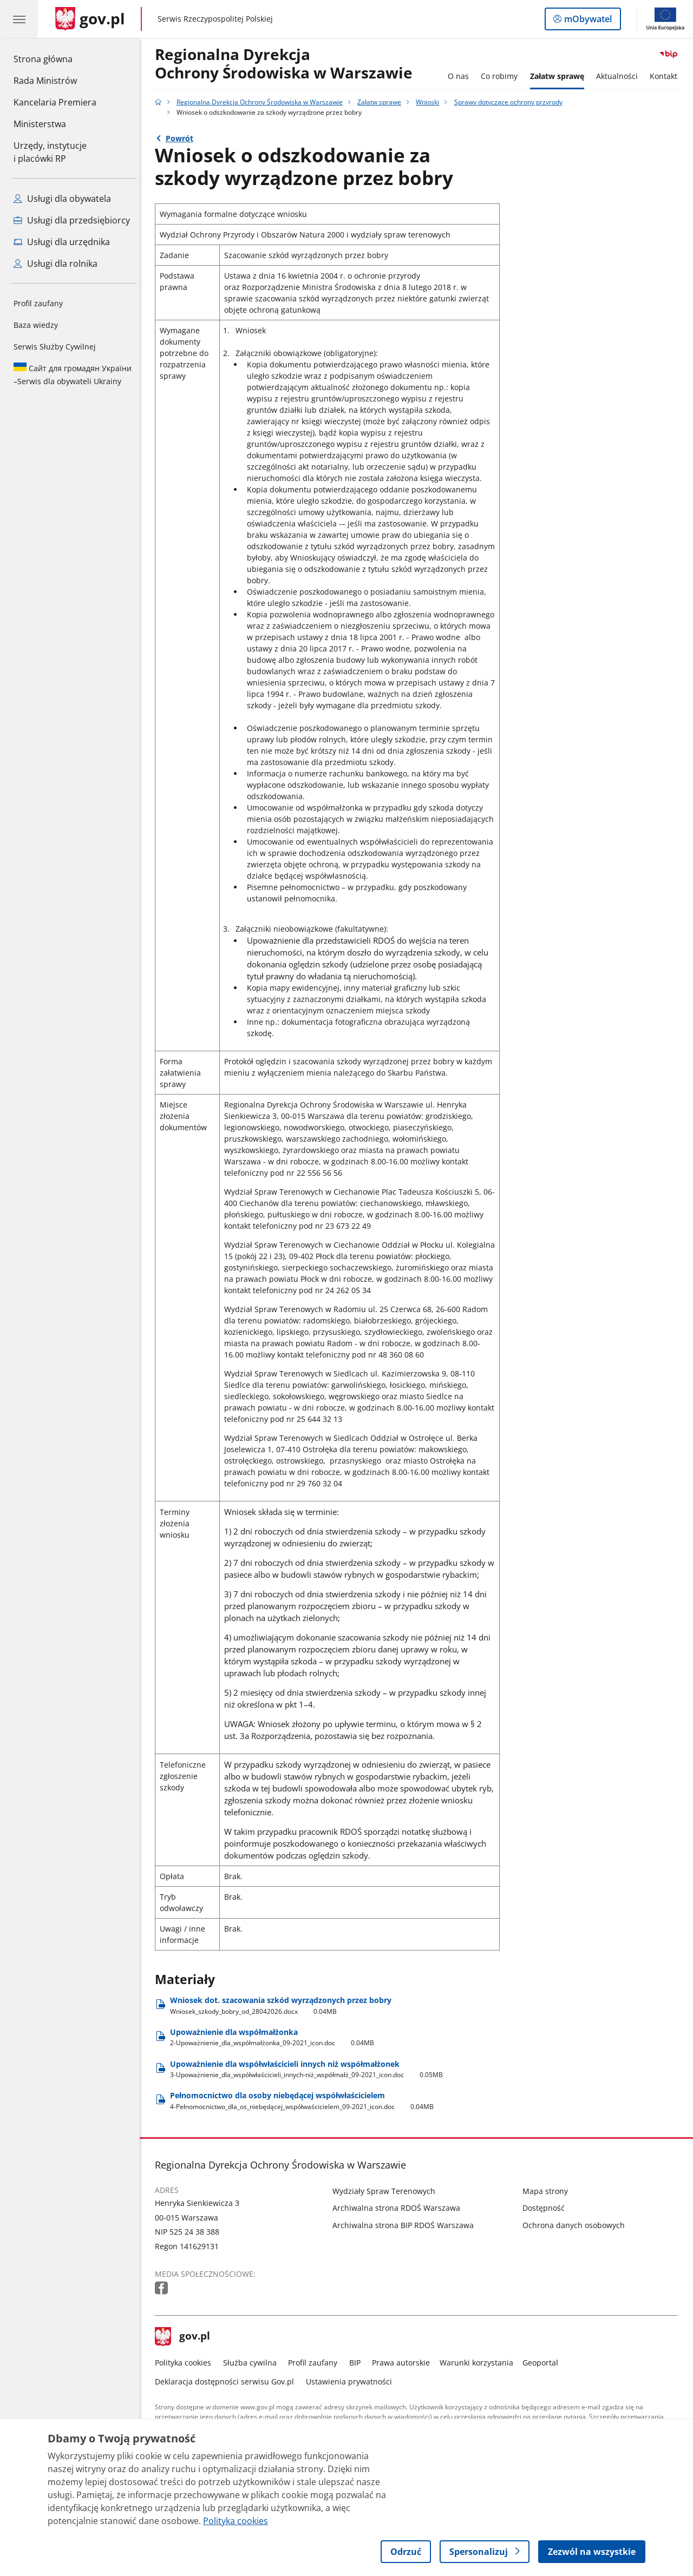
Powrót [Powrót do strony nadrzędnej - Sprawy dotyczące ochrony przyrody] (182, 138)
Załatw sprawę (560, 76)
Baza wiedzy (36, 325)
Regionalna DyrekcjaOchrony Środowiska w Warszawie (287, 64)
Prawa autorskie (404, 2362)
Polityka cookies (186, 2362)
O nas (461, 76)
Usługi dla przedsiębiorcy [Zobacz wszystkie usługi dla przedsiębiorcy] (72, 220)
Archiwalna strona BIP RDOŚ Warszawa (406, 2225)
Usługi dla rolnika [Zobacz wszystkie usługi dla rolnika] (55, 263)
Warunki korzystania (479, 2362)
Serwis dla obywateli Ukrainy (73, 374)
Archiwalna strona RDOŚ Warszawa (399, 2208)
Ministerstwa (40, 124)
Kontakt (667, 76)
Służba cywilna (252, 2362)
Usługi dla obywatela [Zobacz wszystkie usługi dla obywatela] (62, 199)
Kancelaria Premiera (55, 102)
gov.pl (185, 2337)
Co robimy (501, 76)
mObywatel (587, 21)
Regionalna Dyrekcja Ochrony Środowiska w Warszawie (262, 102)
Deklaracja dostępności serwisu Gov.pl (227, 2381)
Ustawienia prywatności (352, 2381)
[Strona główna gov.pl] (90, 19)
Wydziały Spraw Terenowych (387, 2191)
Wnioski (430, 102)
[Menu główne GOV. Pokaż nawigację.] (19, 19)
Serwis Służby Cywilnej (55, 346)
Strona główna (55, 58)
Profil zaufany (38, 303)
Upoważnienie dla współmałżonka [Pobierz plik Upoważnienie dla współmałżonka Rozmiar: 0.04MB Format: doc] (275, 2037)
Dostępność (546, 2208)
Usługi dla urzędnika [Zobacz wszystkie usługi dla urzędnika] (62, 242)
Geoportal (543, 2362)
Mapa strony (548, 2191)
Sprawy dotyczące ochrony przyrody (511, 102)
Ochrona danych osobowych (576, 2225)
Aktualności (619, 76)
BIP (357, 2362)
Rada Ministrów (45, 81)
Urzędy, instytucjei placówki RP (50, 152)
